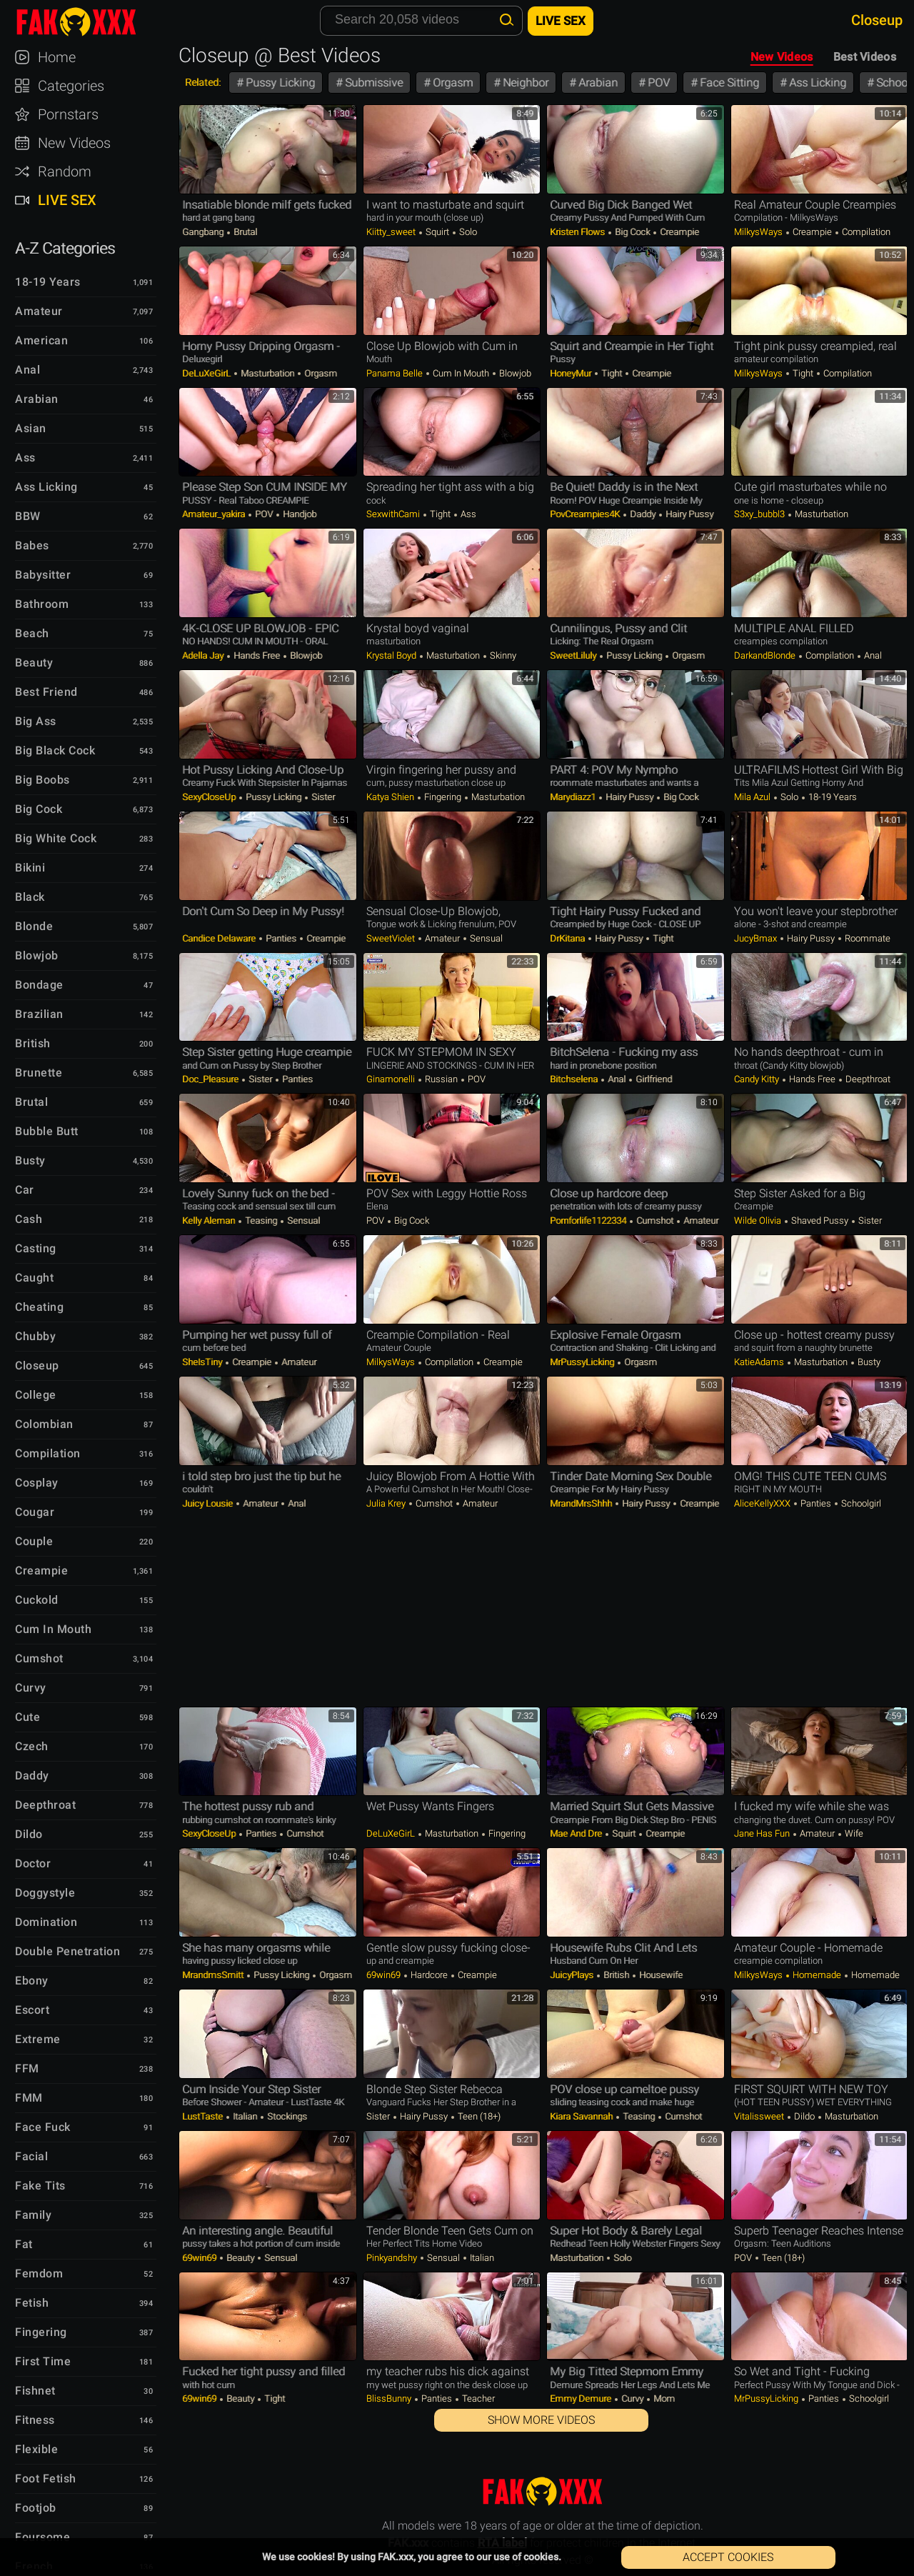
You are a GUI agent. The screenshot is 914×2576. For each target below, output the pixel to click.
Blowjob (514, 373)
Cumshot (655, 1220)
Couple (34, 1541)
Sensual (485, 938)
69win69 (384, 1975)
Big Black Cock (55, 750)
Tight (611, 373)
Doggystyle (45, 1892)
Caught (34, 1277)
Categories (71, 85)
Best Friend (46, 692)
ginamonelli (391, 1079)
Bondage (39, 985)
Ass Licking (816, 82)
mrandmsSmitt (214, 1975)
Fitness (35, 2420)
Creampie (678, 231)
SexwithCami (394, 514)
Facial (31, 2156)
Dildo (804, 2116)
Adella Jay (204, 655)
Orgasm (451, 82)
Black (30, 897)
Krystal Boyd (392, 655)
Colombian (44, 1424)
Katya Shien (391, 797)
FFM (27, 2068)
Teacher (477, 2398)
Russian (441, 1079)
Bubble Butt (47, 1131)
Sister (322, 797)
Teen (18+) (478, 2116)
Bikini (30, 867)
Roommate (866, 938)
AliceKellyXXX (763, 1503)
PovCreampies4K (586, 514)
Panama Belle (395, 373)
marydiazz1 (574, 797)
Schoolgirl (860, 1503)
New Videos (781, 57)
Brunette (38, 1072)
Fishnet (35, 2390)
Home (57, 57)
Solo (467, 231)
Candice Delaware (220, 938)
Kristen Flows (578, 231)
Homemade (816, 1975)
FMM (29, 2098)
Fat (24, 2244)
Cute (27, 1717)
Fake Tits (40, 2185)
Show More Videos (541, 2420)
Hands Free (256, 655)
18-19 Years (831, 797)
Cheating (39, 1307)
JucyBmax (756, 938)
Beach (32, 633)
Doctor (33, 1863)
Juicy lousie (208, 1503)
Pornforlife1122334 (589, 1220)
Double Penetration (67, 1951)
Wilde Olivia (758, 1220)
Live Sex (67, 200)
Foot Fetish (45, 2478)
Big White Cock (55, 838)
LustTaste (203, 2116)
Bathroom (42, 604)
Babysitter (43, 574)
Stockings (286, 2116)
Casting (35, 1248)
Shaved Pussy (819, 1220)
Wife (853, 1833)
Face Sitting (728, 82)
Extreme (38, 2039)
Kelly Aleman (209, 1220)
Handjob (298, 514)
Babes (32, 545)
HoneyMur (571, 373)
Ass (467, 514)
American (41, 340)
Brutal (244, 231)
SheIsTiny (203, 1362)
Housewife (660, 1975)
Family (33, 2215)
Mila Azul (753, 797)
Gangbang (204, 231)
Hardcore (429, 1975)
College (35, 1395)
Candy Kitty (757, 1079)
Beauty (240, 2257)
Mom (663, 2398)
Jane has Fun (763, 1833)
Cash (28, 1219)
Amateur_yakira (214, 514)
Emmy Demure (581, 2398)
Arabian (597, 82)
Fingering (442, 797)
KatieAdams (760, 1362)
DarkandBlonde (766, 655)
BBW (28, 516)
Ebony (32, 1980)
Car (24, 1190)
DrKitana (568, 938)
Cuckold (37, 1600)
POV (657, 82)
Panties (280, 938)
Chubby (35, 1336)
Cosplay (37, 1482)
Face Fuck (43, 2127)
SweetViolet (391, 938)
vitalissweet (760, 2116)
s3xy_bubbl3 (760, 514)
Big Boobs (42, 780)
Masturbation (267, 373)
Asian (30, 428)
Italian (245, 2116)
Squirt (437, 231)
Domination (46, 1922)
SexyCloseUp (210, 797)
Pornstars (68, 114)
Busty (867, 1362)
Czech (32, 1746)
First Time (43, 2361)
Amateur (442, 938)
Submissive (372, 82)
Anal (872, 655)
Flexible (36, 2449)
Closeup (37, 1365)
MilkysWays (759, 231)
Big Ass (35, 721)
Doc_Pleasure (211, 1079)
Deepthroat (866, 1079)
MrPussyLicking (583, 1362)
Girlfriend (652, 1079)
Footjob (35, 2508)
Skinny (502, 655)
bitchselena (575, 1079)
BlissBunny (389, 2398)
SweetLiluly (574, 655)
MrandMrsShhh (582, 1503)
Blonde (34, 926)
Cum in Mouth (461, 373)
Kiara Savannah (582, 2116)
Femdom (39, 2273)
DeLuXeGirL (207, 373)
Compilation (865, 231)
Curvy (632, 2398)
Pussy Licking (279, 82)
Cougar (34, 1512)
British (616, 1975)
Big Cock (632, 231)
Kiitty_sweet (392, 231)
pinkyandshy (392, 2257)
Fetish (32, 2303)
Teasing (261, 1220)
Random (64, 171)
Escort (32, 2010)
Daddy (643, 514)
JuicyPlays (573, 1975)
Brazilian (39, 1014)
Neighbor (524, 82)
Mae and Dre (577, 1833)
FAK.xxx (88, 21)
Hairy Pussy (688, 514)
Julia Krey (387, 1503)
